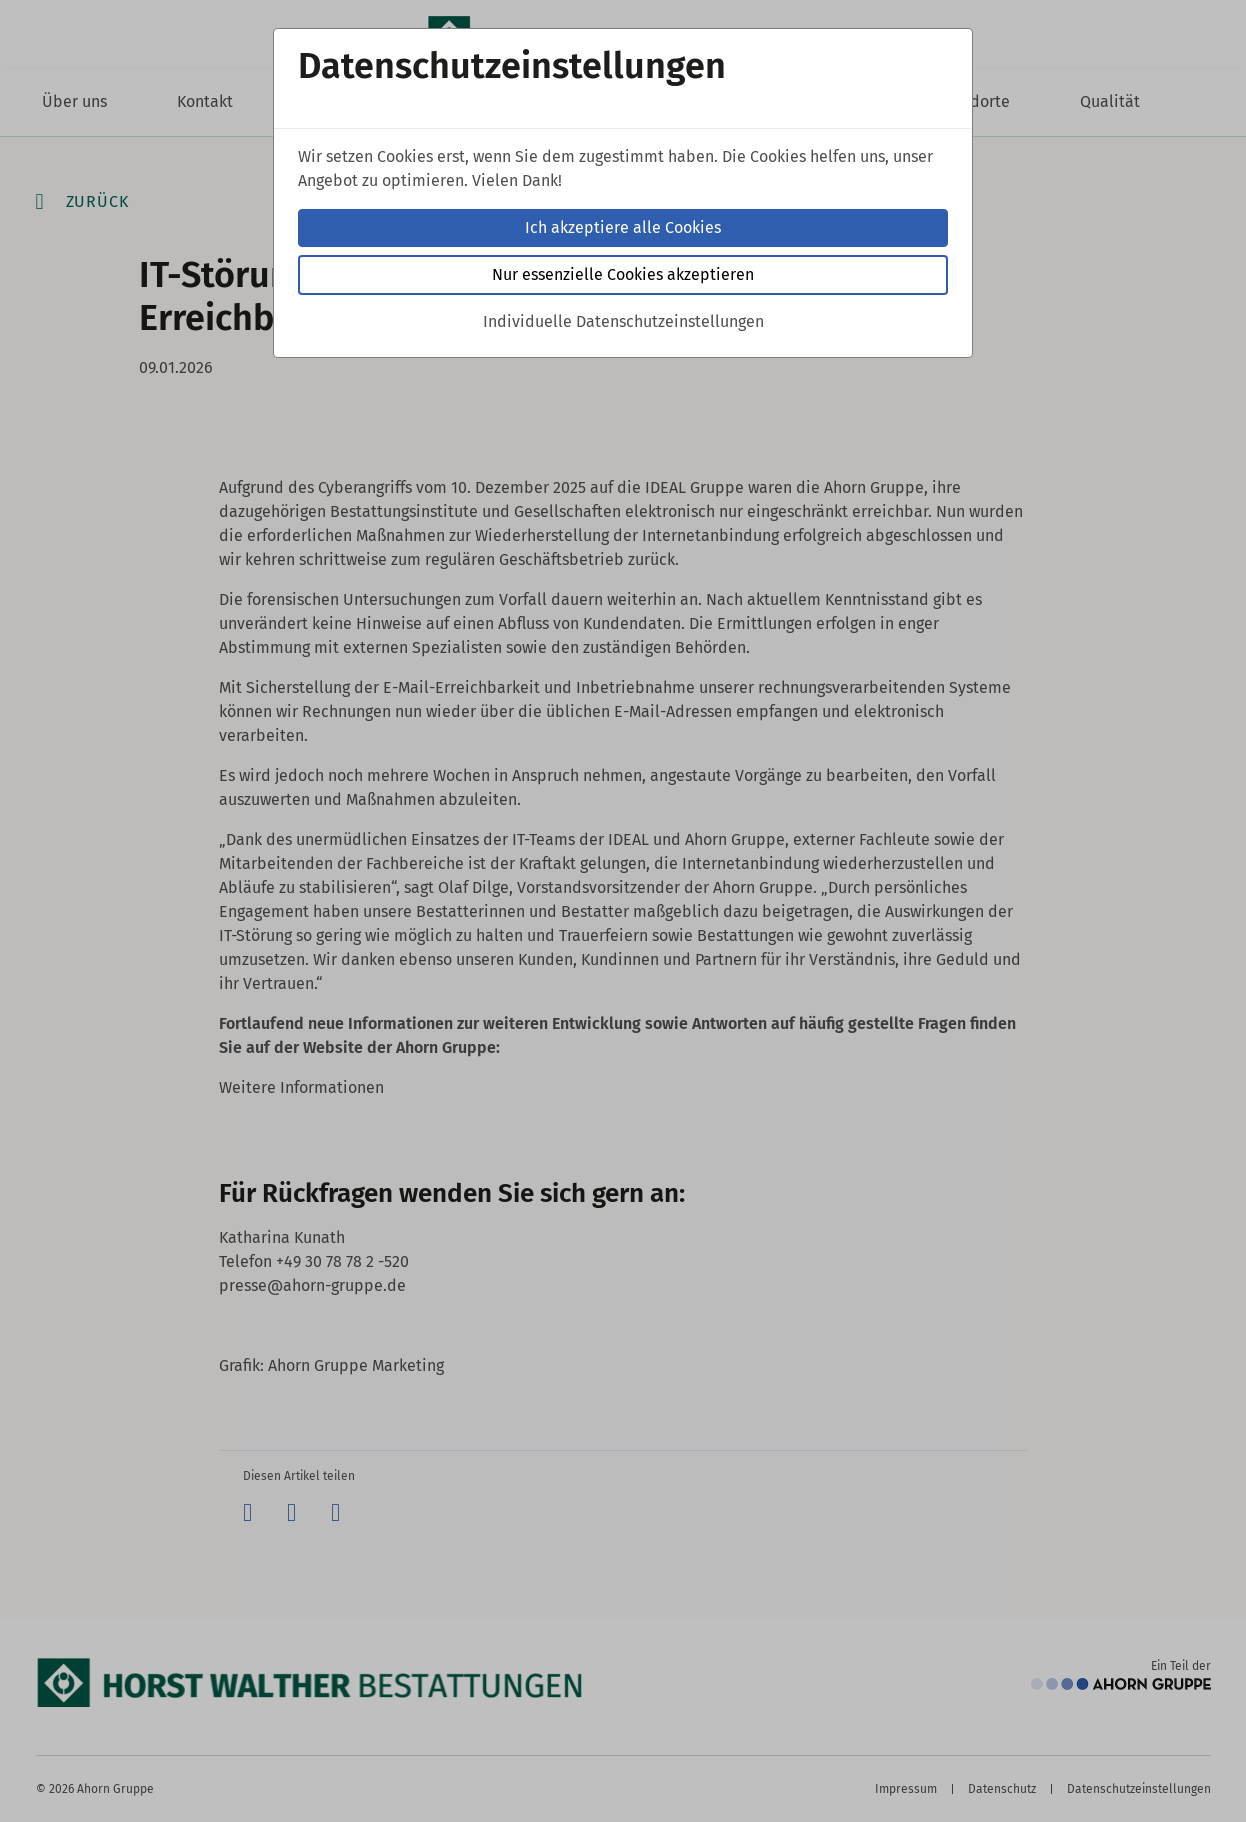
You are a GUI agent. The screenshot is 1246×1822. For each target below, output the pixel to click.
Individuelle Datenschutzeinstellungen (623, 321)
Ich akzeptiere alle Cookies (623, 227)
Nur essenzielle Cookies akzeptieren (623, 274)
